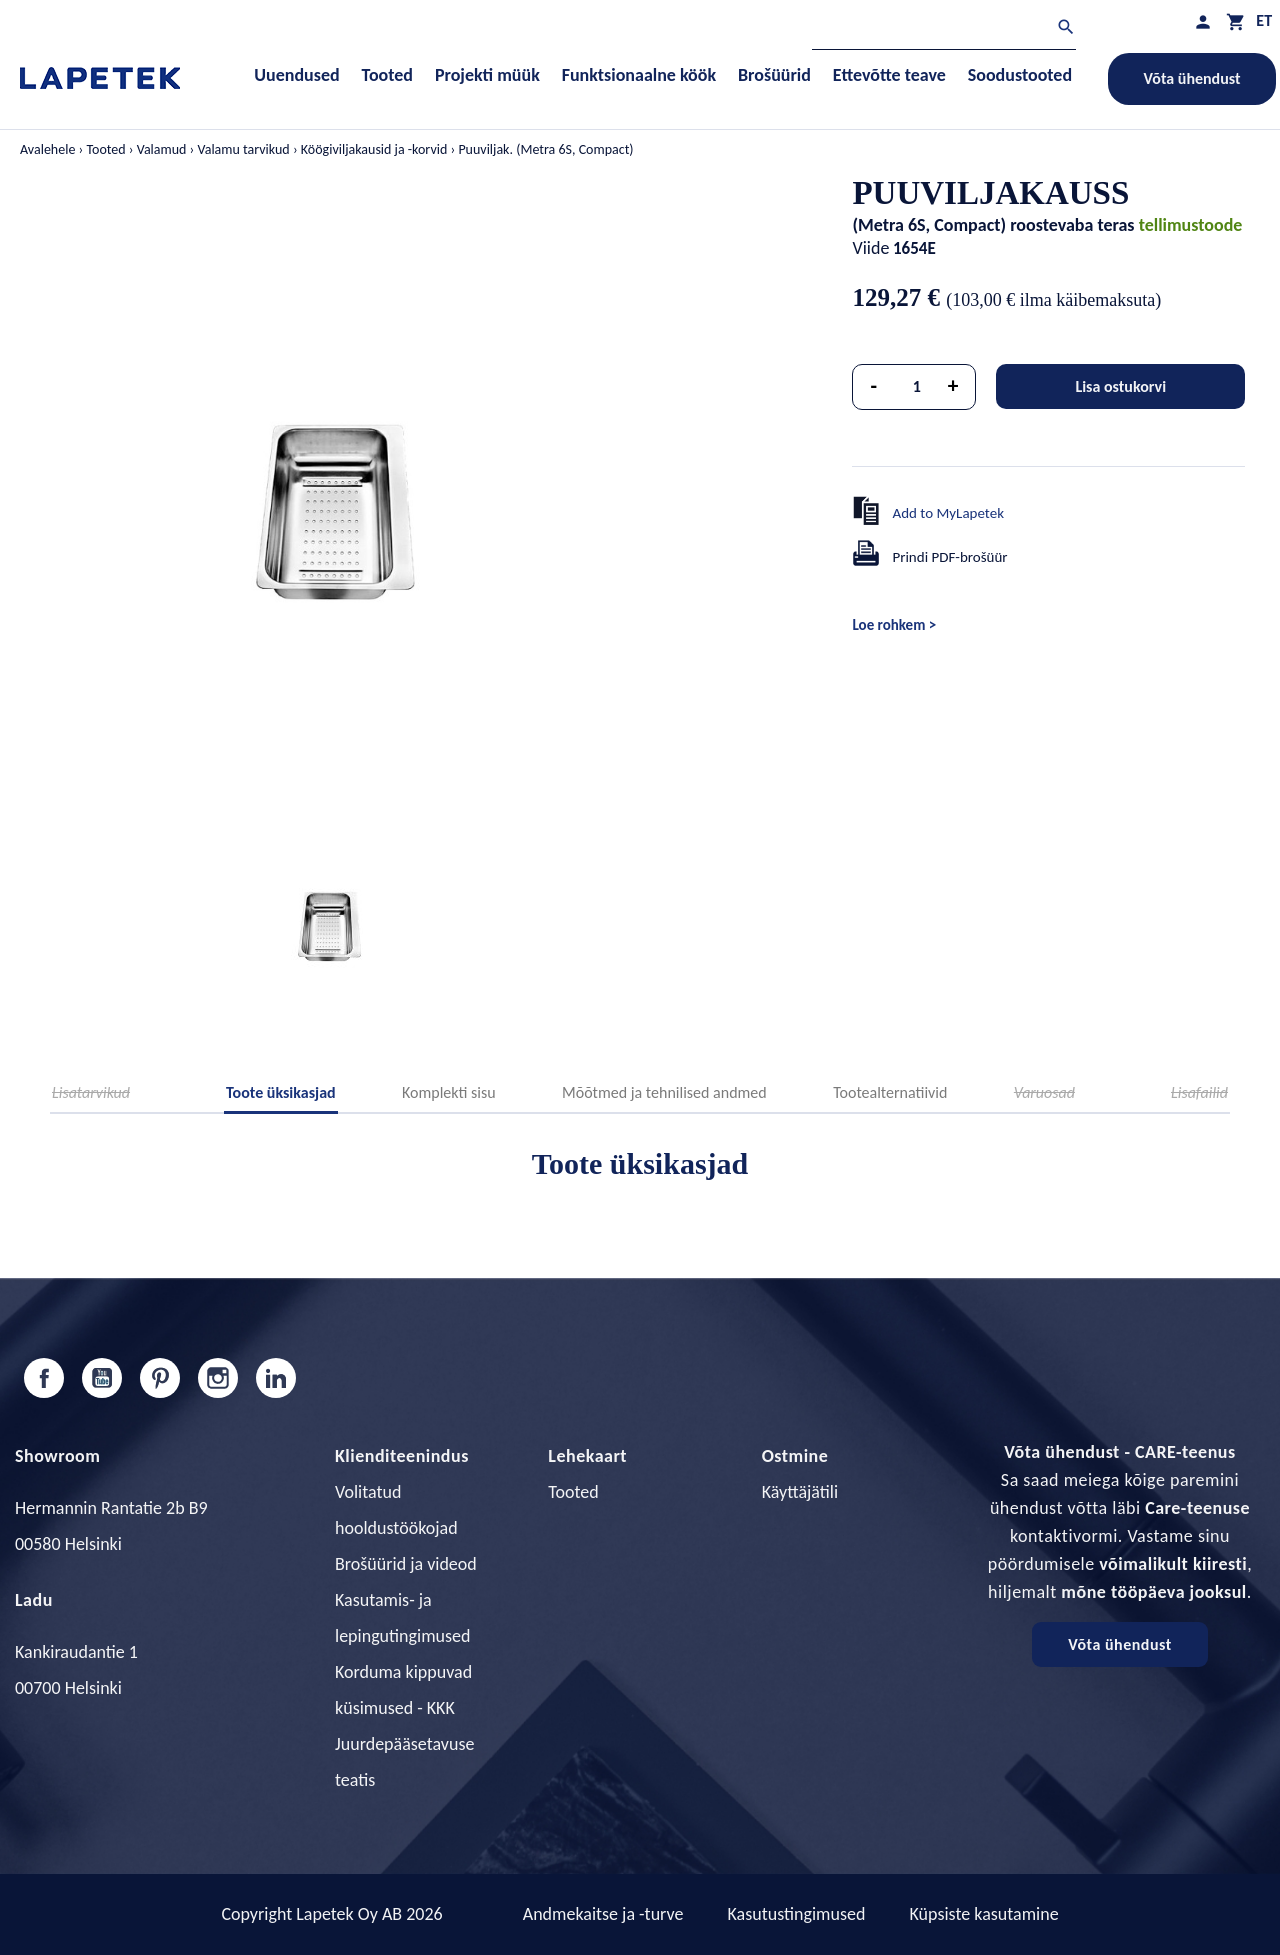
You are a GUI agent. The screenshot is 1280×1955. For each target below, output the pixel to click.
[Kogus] (917, 387)
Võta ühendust (1192, 78)
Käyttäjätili (800, 1492)
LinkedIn (276, 1378)
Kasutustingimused (797, 1914)
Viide (870, 248)
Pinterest (160, 1378)
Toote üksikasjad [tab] (281, 1092)
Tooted (573, 1492)
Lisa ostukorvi (1120, 386)
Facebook (44, 1378)
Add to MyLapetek (948, 513)
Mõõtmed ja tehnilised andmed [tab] (664, 1092)
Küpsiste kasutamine (983, 1914)
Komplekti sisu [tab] (449, 1092)
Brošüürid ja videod (406, 1564)
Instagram (218, 1378)
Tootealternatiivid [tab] (890, 1092)
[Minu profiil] (1203, 21)
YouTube (102, 1378)
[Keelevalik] (1264, 20)
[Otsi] (944, 29)
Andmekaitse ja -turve (603, 1914)
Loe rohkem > (894, 625)
